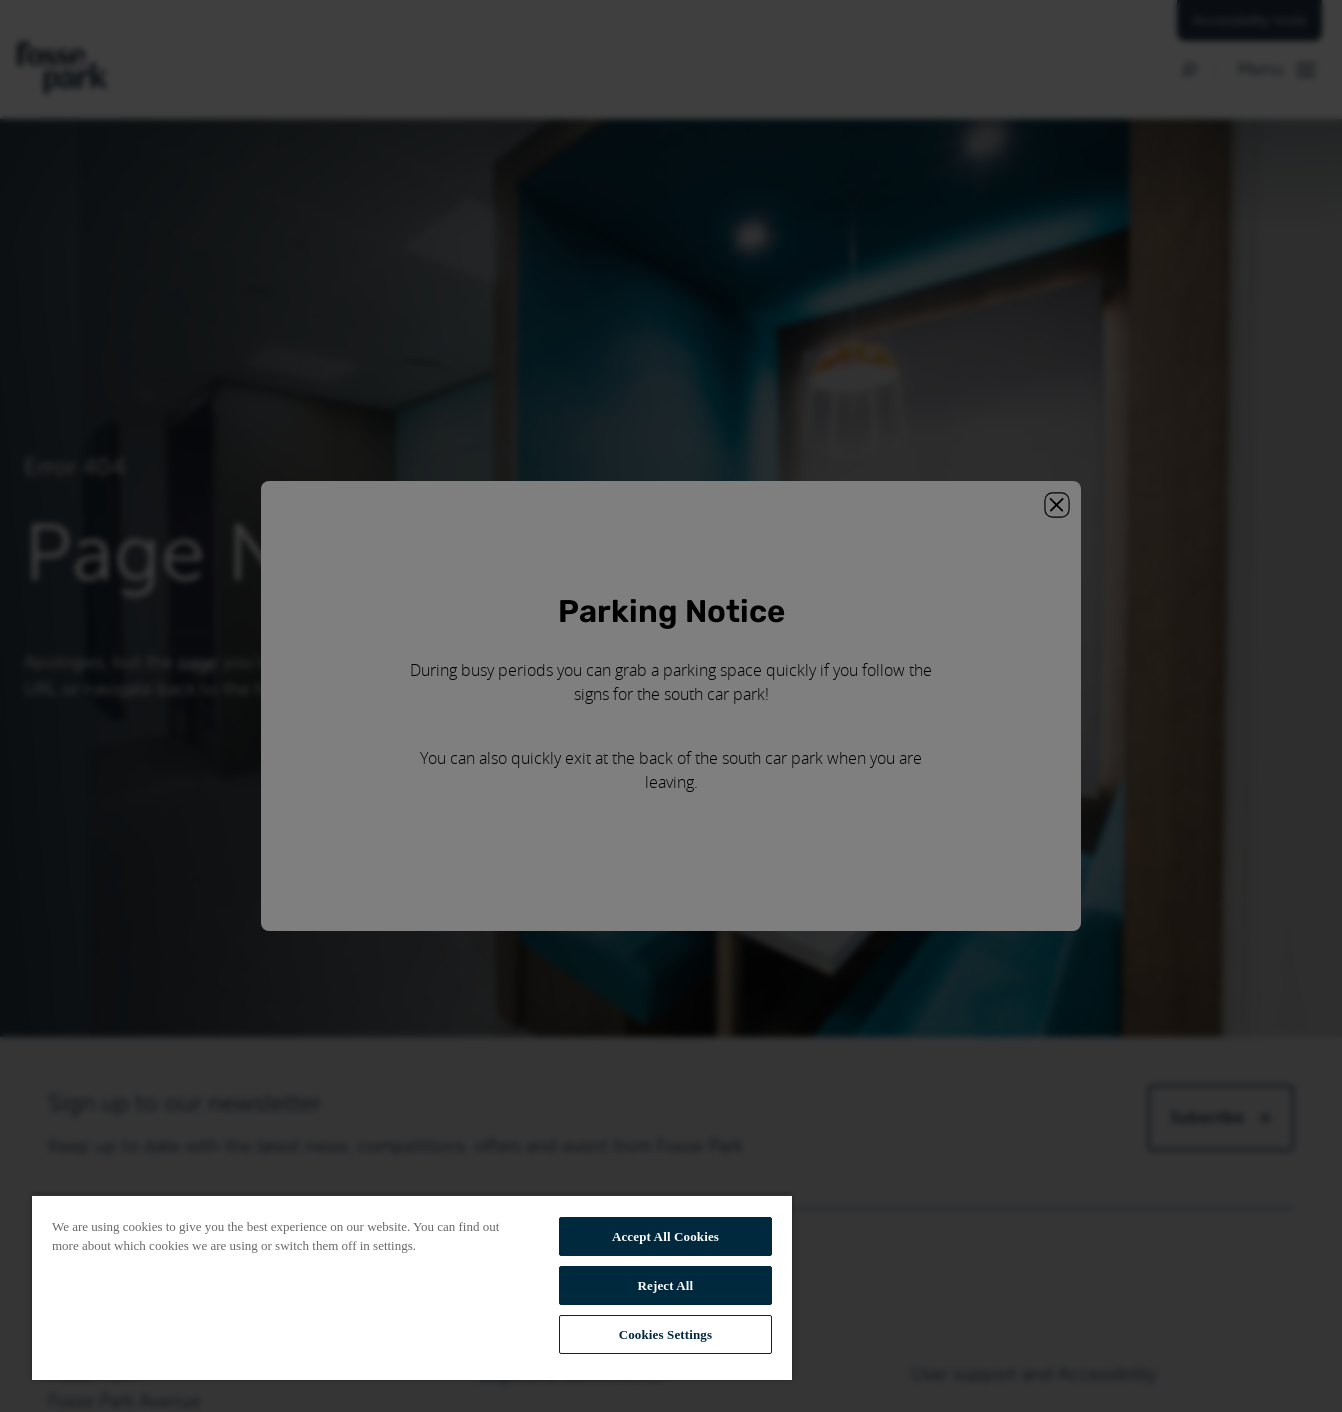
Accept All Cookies (665, 1236)
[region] (412, 1287)
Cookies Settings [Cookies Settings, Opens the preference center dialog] (665, 1334)
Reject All (666, 1285)
